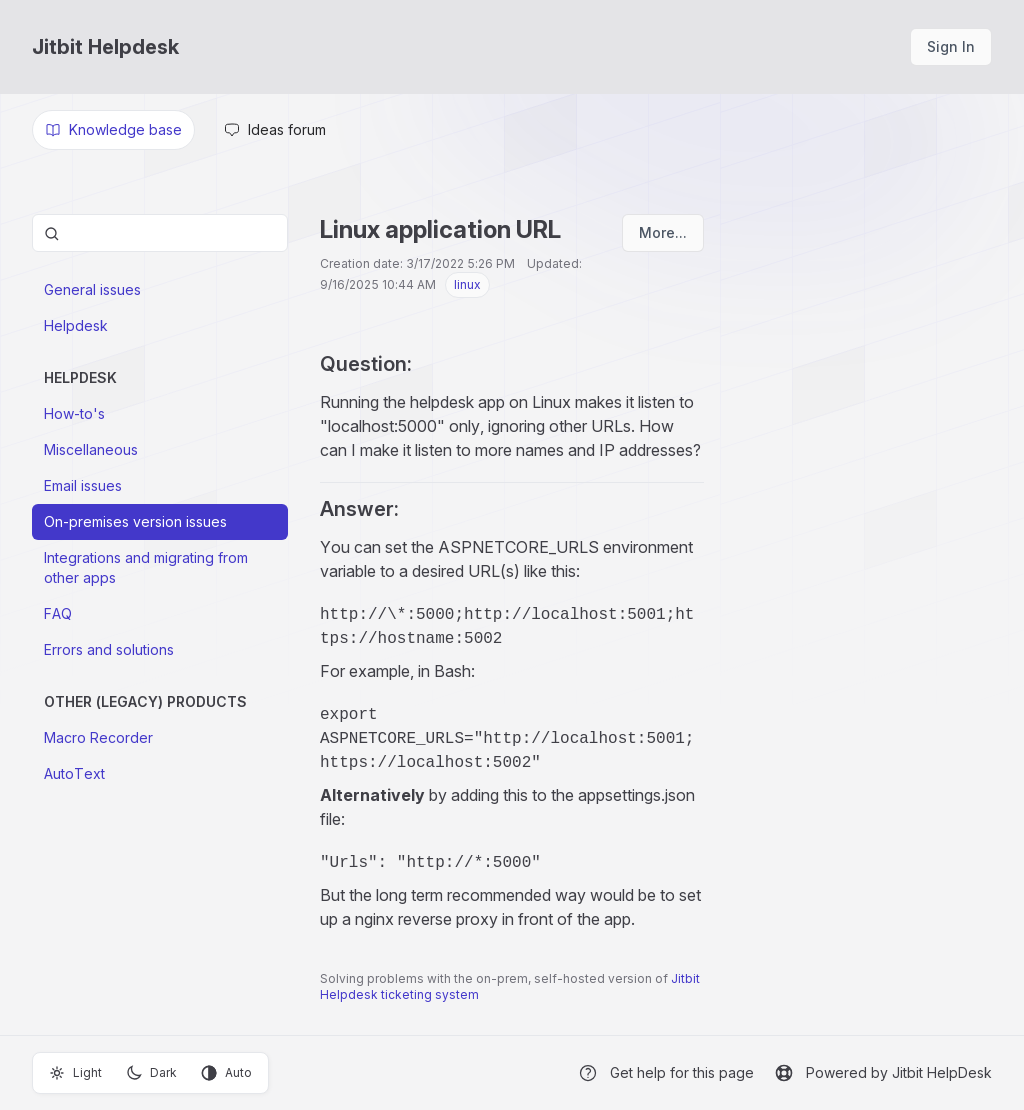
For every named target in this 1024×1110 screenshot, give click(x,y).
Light (75, 1073)
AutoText (74, 773)
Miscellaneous (91, 449)
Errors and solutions (109, 649)
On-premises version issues (135, 521)
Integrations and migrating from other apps (146, 567)
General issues (92, 289)
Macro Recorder (98, 737)
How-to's (74, 413)
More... (663, 232)
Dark (151, 1073)
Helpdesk (76, 325)
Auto (226, 1073)
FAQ (58, 613)
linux (467, 284)
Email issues (83, 485)
